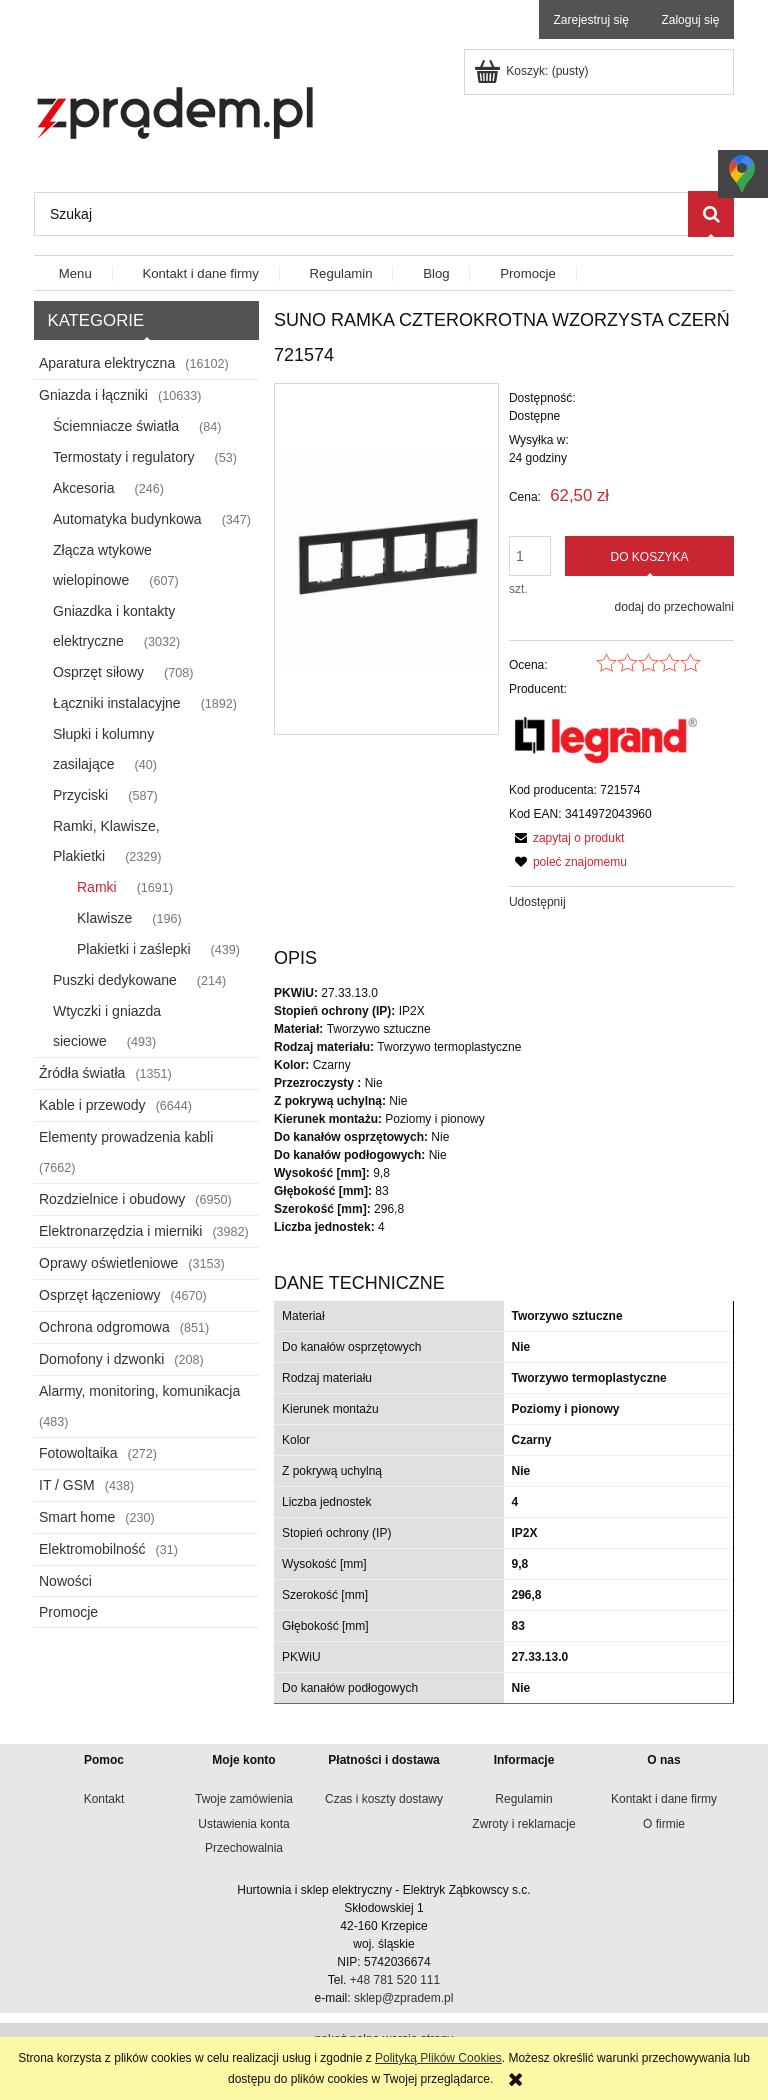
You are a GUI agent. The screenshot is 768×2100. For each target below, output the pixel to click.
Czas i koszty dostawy (384, 1799)
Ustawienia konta (243, 1824)
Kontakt (104, 1799)
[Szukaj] (711, 214)
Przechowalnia (244, 1848)
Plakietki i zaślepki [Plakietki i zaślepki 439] (134, 949)
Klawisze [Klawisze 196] (104, 918)
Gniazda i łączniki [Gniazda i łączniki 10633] (93, 395)
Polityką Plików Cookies (438, 2058)
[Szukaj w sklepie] (361, 214)
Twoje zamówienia (244, 1799)
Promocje (68, 1612)
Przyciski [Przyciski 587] (80, 795)
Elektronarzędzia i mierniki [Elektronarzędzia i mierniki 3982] (120, 1231)
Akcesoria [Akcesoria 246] (83, 488)
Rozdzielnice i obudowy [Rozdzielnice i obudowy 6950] (112, 1199)
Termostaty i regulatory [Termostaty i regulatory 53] (124, 457)
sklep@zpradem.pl (404, 1998)
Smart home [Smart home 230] (77, 1517)
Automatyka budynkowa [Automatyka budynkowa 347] (127, 519)
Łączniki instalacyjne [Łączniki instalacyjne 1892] (117, 703)
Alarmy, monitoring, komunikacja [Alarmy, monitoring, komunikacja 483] (139, 1391)
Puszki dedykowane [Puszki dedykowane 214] (115, 980)
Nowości (65, 1581)
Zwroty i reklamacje (523, 1824)
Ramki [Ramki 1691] (97, 887)
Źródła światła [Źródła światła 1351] (82, 1073)
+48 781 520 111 (395, 1980)
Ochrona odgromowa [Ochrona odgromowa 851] (104, 1327)
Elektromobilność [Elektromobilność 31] (92, 1549)
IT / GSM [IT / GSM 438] (67, 1485)
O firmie (664, 1824)
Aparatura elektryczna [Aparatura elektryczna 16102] (107, 363)
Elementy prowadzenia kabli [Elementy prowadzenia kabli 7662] (126, 1137)
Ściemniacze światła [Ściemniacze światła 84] (116, 426)
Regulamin (523, 1799)
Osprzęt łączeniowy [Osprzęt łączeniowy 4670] (99, 1295)
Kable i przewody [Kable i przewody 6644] (92, 1105)
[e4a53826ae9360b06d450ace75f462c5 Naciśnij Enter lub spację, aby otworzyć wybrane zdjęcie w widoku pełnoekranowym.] (386, 559)
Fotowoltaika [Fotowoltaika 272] (78, 1453)
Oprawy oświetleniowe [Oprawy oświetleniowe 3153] (108, 1263)
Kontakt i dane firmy (664, 1799)
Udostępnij (537, 902)
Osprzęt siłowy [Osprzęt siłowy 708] (98, 672)
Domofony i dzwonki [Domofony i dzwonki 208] (101, 1359)
